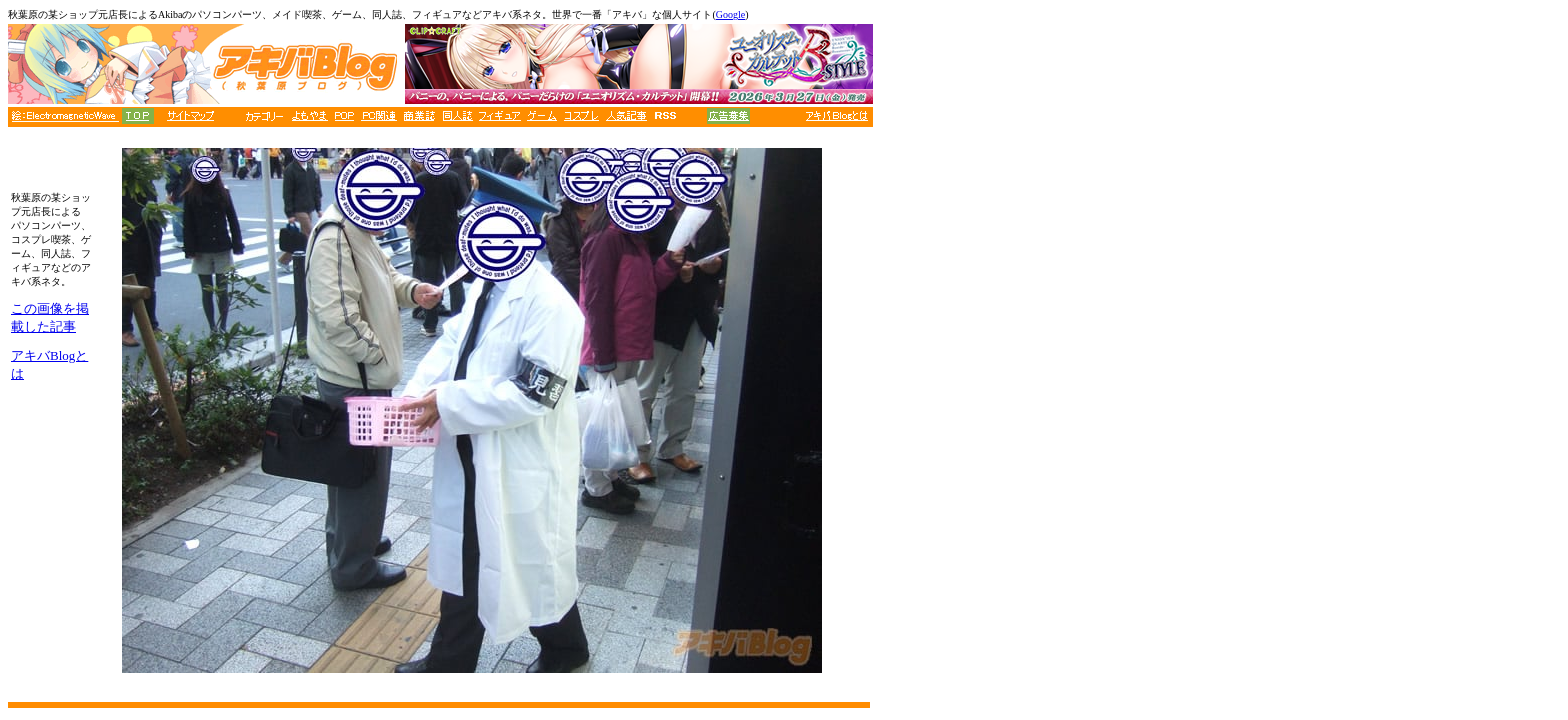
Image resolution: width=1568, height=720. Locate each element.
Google (730, 14)
